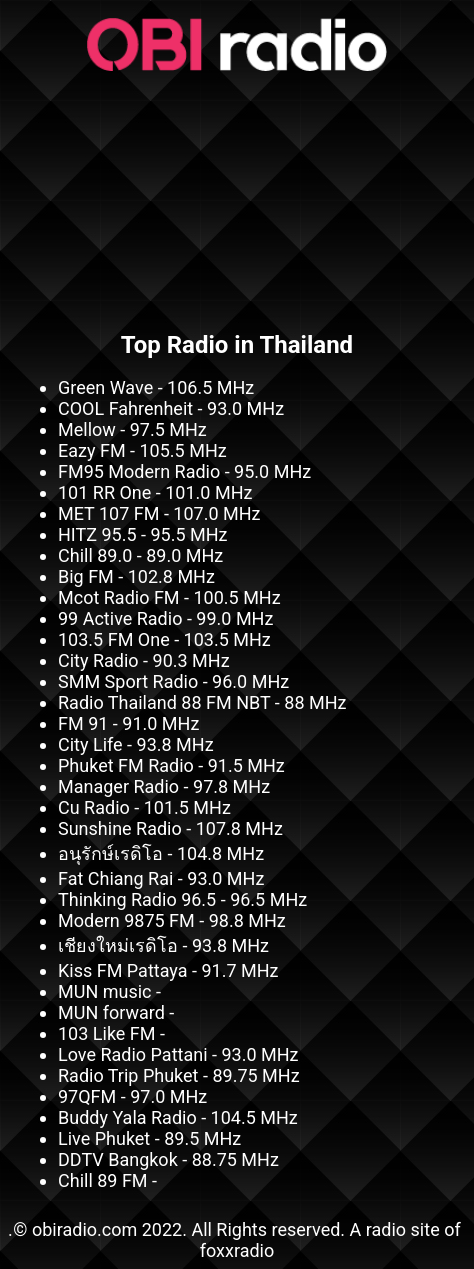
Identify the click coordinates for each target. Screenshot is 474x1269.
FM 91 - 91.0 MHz (128, 723)
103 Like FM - (111, 1033)
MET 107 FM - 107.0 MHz (159, 513)
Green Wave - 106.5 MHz (156, 387)
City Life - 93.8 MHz (136, 744)
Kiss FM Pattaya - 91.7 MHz (168, 970)
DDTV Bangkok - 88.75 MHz (168, 1159)
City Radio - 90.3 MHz (144, 660)
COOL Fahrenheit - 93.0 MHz (171, 408)
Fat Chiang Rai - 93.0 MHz (161, 878)
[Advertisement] (237, 195)
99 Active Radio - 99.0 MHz (165, 618)
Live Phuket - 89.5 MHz (149, 1138)
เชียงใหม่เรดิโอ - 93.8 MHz (163, 945)
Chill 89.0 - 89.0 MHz (140, 555)
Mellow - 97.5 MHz (132, 429)
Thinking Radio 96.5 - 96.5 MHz (182, 899)
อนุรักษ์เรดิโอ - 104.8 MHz (161, 853)
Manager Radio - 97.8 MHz (164, 786)
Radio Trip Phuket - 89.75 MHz (179, 1075)
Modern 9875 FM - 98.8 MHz (172, 920)
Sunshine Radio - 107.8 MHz (170, 828)
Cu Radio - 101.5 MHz (144, 807)
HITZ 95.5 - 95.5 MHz (143, 534)
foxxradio (237, 1250)
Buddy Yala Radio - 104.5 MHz (178, 1117)
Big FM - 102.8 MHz (136, 576)
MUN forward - (116, 1012)
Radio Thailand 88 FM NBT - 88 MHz (202, 702)
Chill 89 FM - (107, 1180)
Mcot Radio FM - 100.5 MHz (169, 597)
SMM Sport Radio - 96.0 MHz (173, 681)
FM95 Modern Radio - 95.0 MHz (184, 471)
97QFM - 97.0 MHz (132, 1096)
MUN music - (109, 991)
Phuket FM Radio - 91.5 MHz (171, 765)
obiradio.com (84, 1229)
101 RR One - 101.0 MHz (155, 492)
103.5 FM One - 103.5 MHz (164, 639)
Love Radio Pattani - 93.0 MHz (178, 1054)
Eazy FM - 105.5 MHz (142, 450)
